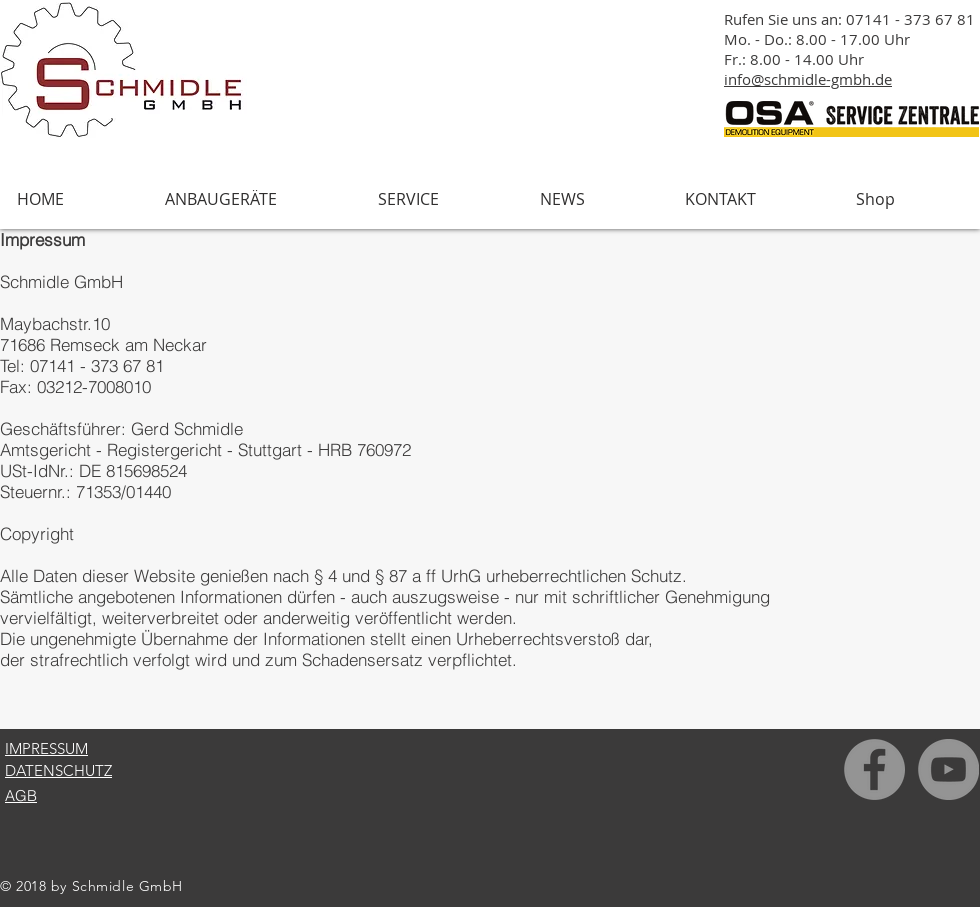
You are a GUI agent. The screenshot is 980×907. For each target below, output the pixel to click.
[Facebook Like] (903, 893)
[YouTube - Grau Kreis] (948, 769)
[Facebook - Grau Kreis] (874, 769)
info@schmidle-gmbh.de (808, 79)
